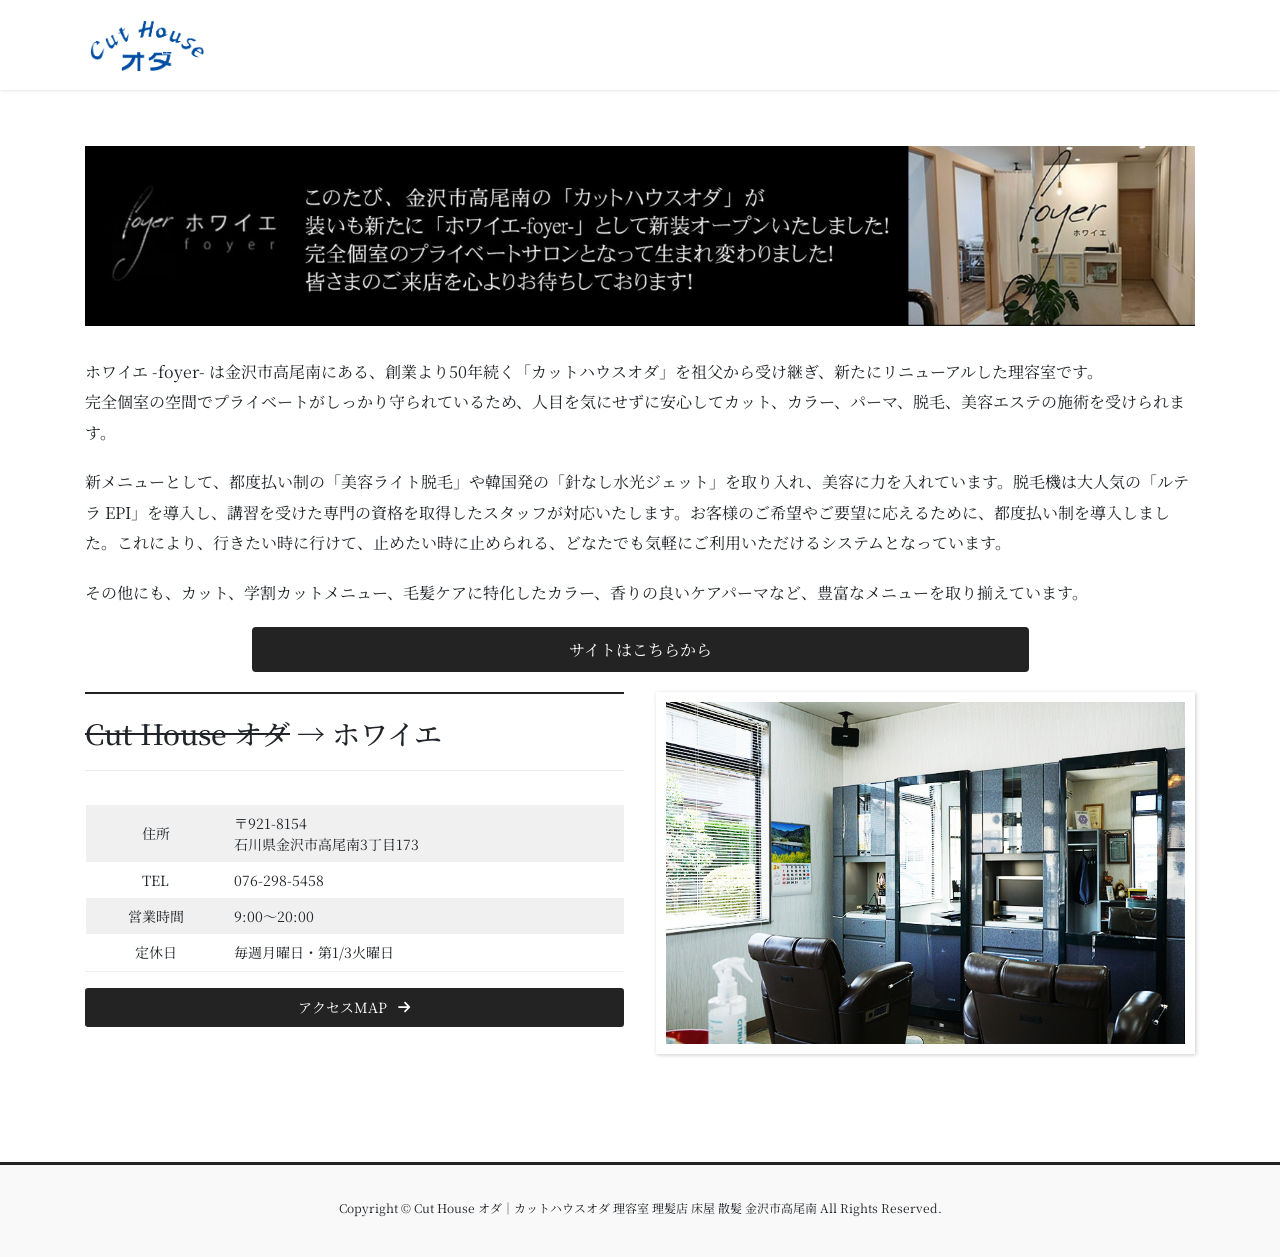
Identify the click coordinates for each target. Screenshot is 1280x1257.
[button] (640, 649)
